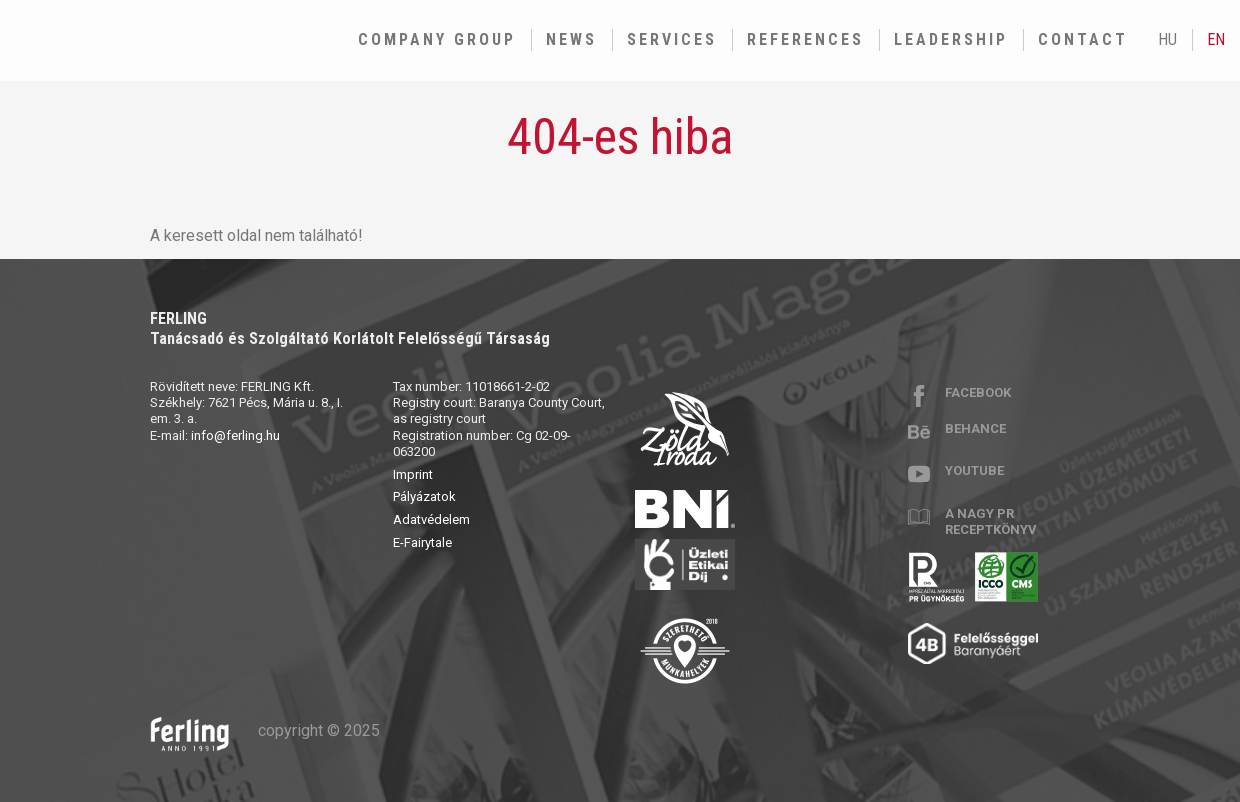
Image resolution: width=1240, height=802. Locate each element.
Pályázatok (424, 496)
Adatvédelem (431, 519)
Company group (437, 39)
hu (1167, 39)
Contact (1083, 39)
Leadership (951, 39)
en (1216, 39)
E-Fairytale (422, 542)
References (805, 39)
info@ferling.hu (235, 435)
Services (672, 39)
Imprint (413, 474)
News (571, 39)
